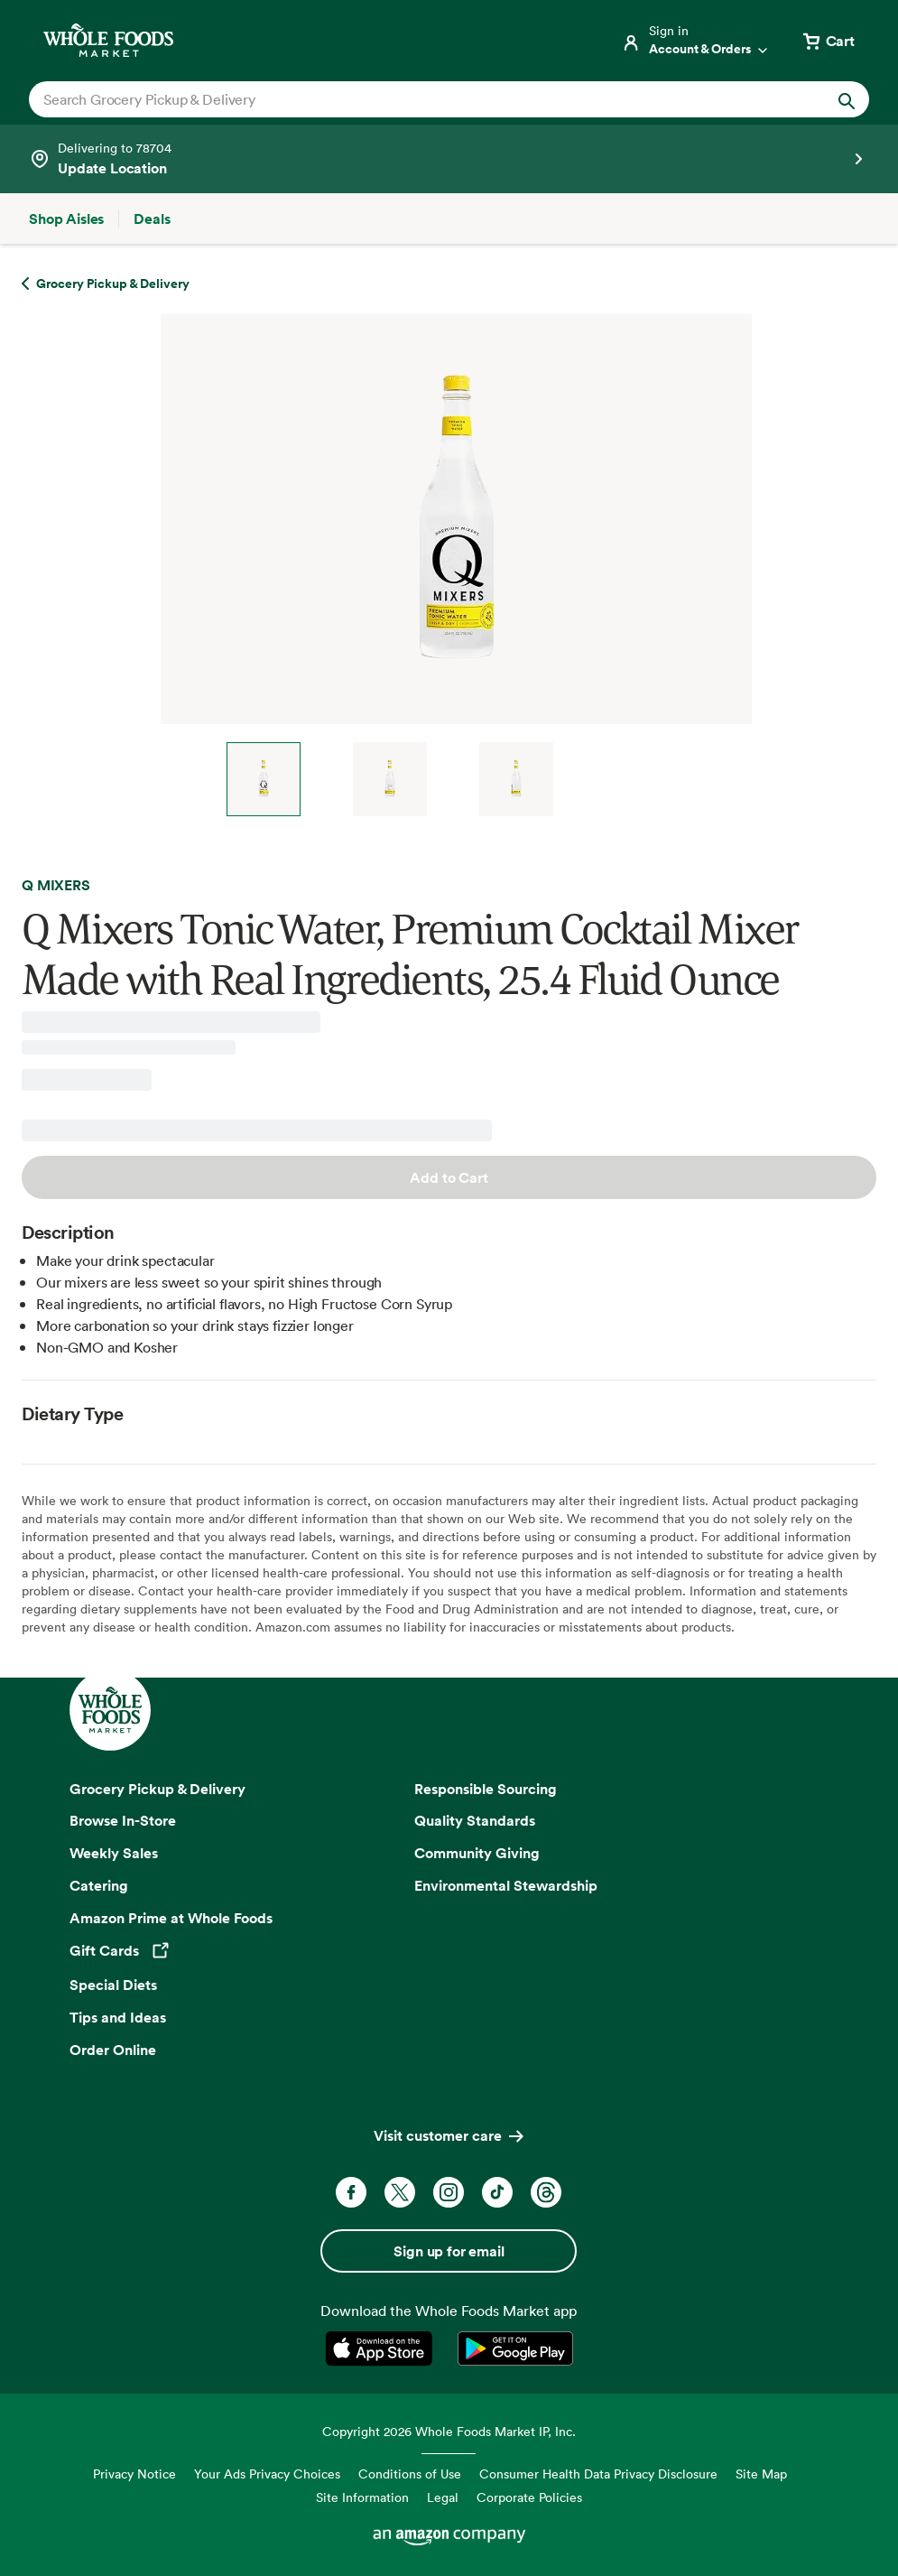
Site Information (362, 2497)
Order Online (112, 2050)
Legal (442, 2497)
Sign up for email (448, 2251)
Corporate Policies (529, 2497)
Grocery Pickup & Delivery (157, 1789)
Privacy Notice (134, 2473)
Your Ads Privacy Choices (267, 2473)
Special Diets (113, 1985)
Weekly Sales (113, 1853)
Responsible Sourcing (485, 1789)
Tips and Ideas (117, 2017)
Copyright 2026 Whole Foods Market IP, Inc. (449, 2431)
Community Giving (477, 1853)
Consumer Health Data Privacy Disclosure (598, 2473)
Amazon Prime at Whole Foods (171, 1918)
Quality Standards (474, 1820)
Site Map (761, 2473)
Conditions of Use (409, 2473)
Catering (98, 1885)
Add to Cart (448, 1177)
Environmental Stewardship (505, 1885)
